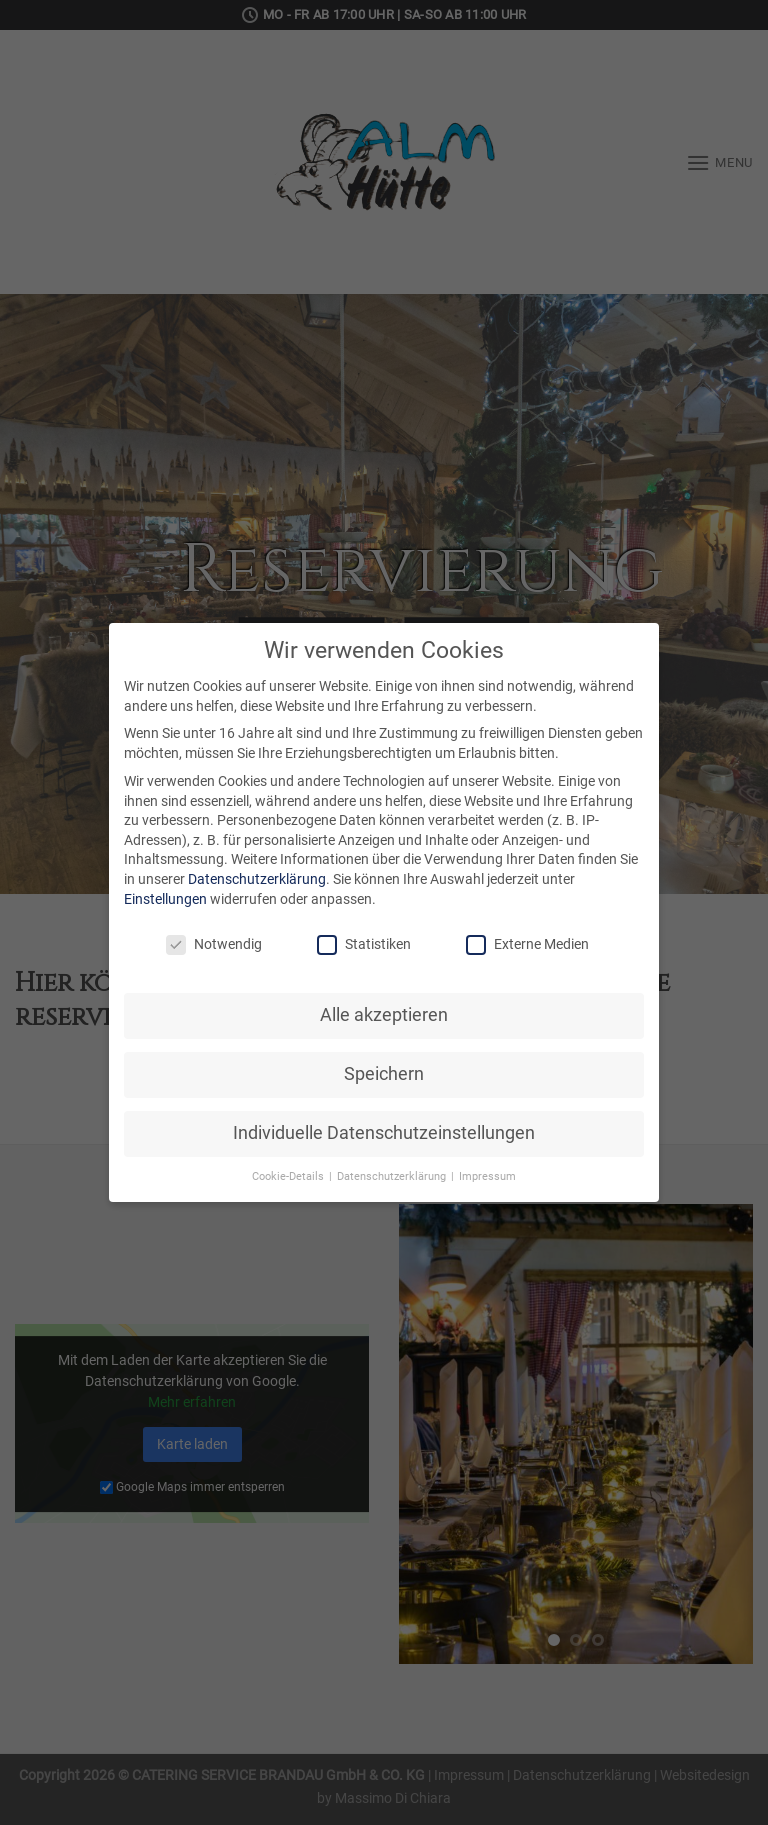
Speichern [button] (384, 1074)
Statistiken (364, 944)
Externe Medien (527, 944)
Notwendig (214, 944)
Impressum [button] (487, 1176)
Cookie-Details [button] (289, 1176)
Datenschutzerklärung (257, 879)
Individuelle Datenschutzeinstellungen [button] (384, 1133)
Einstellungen (165, 899)
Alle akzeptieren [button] (384, 1015)
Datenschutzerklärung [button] (393, 1176)
